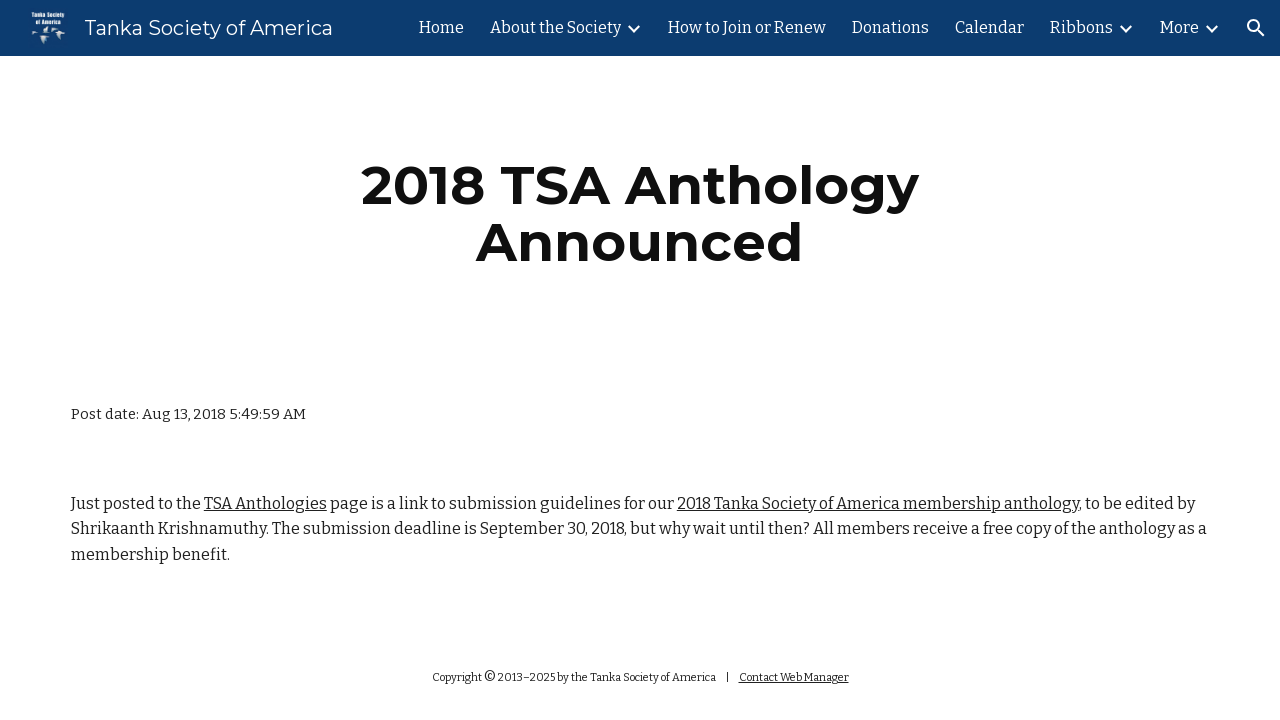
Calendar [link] (989, 27)
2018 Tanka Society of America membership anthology (878, 503)
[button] (1256, 28)
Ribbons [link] (1081, 27)
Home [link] (441, 27)
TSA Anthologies (265, 503)
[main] (640, 213)
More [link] (1179, 27)
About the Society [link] (555, 27)
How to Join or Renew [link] (747, 27)
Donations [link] (890, 27)
